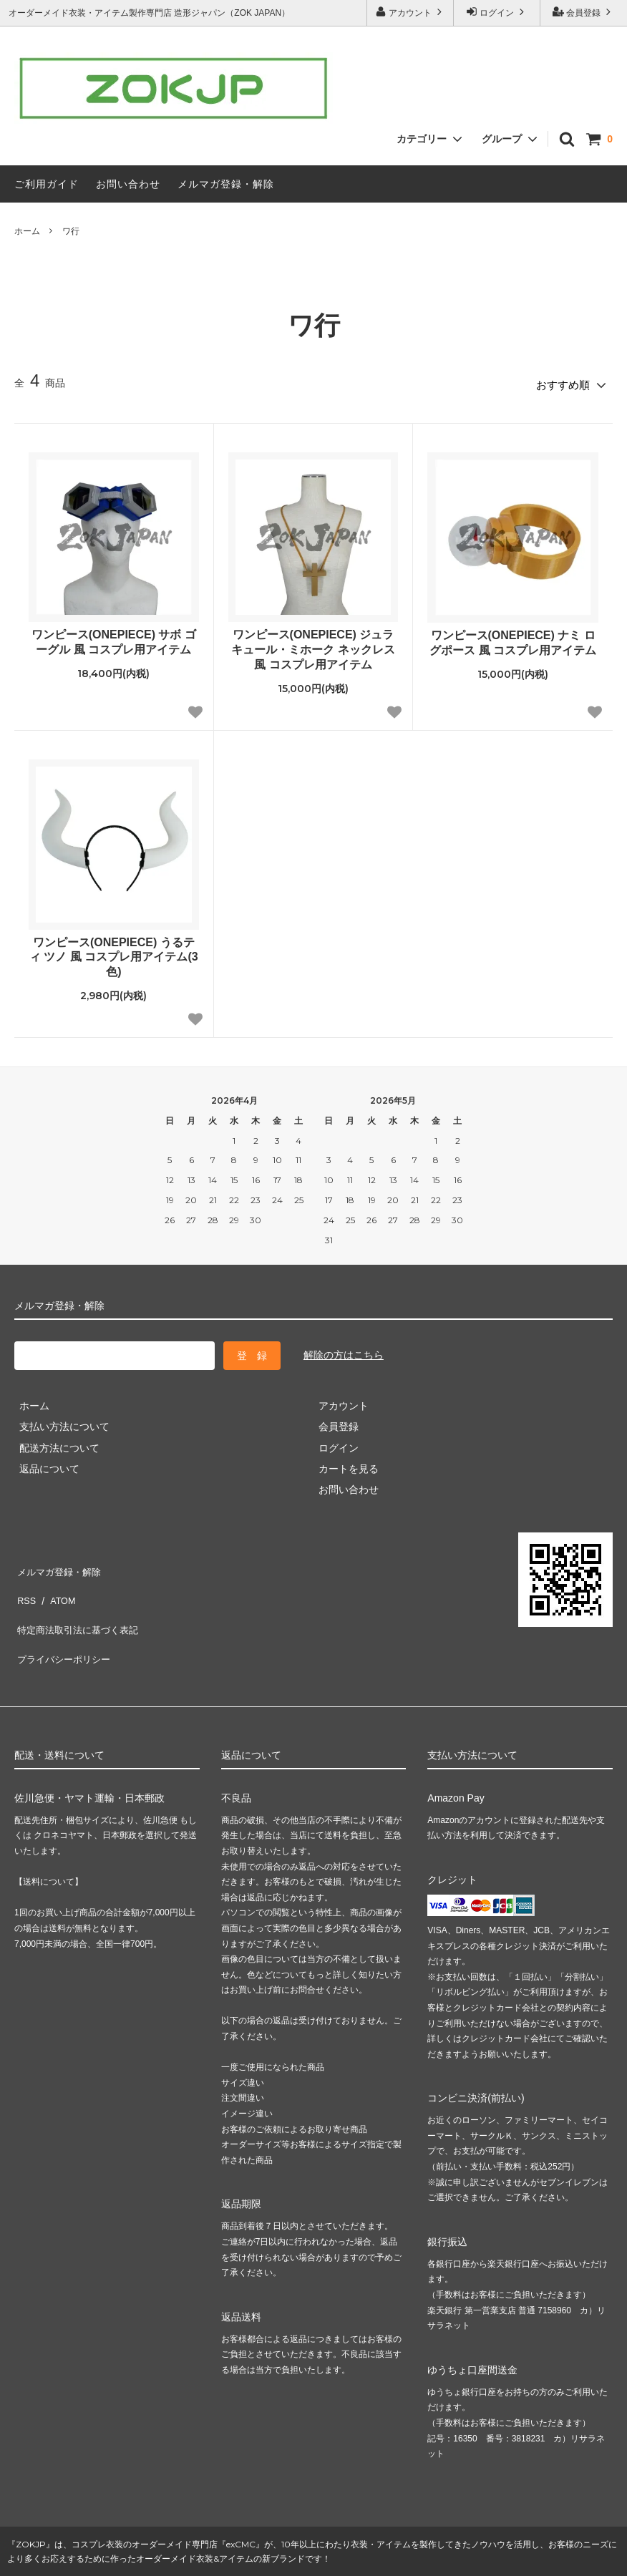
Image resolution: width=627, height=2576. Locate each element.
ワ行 (70, 231)
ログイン (497, 12)
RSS (24, 1584)
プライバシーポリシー (64, 1627)
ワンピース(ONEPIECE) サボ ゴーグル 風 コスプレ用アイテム (113, 637)
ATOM (57, 1584)
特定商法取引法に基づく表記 (79, 1606)
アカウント (410, 12)
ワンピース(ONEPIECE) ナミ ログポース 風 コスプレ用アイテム (512, 638)
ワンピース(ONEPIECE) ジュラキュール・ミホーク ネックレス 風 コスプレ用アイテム (312, 645)
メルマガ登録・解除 (226, 184)
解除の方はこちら (343, 1350)
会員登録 (584, 12)
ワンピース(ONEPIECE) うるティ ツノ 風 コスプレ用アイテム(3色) (113, 952)
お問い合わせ (128, 184)
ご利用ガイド (46, 184)
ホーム (27, 231)
